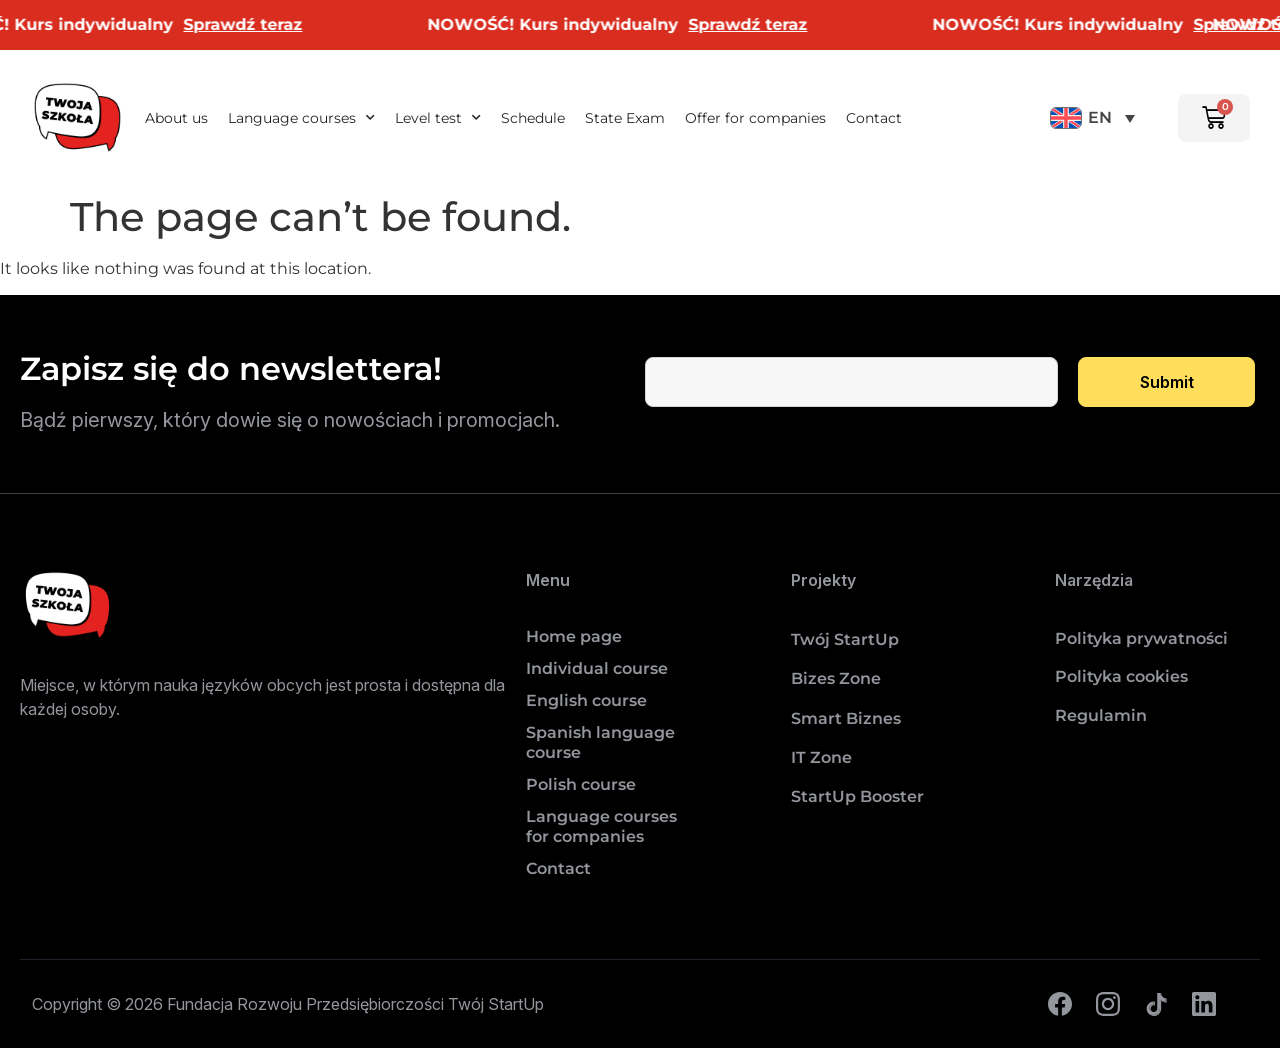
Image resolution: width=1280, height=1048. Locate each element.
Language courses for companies (601, 826)
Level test (438, 118)
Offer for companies (755, 118)
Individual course (597, 668)
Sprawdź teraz (257, 24)
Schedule (533, 118)
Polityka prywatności (1141, 638)
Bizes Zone (836, 678)
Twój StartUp (845, 639)
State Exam (625, 118)
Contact (874, 118)
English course (586, 700)
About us (176, 118)
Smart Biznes (846, 718)
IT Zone (821, 757)
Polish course (581, 784)
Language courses (301, 118)
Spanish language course (600, 742)
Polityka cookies (1121, 676)
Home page (574, 636)
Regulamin (1101, 715)
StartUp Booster (857, 796)
